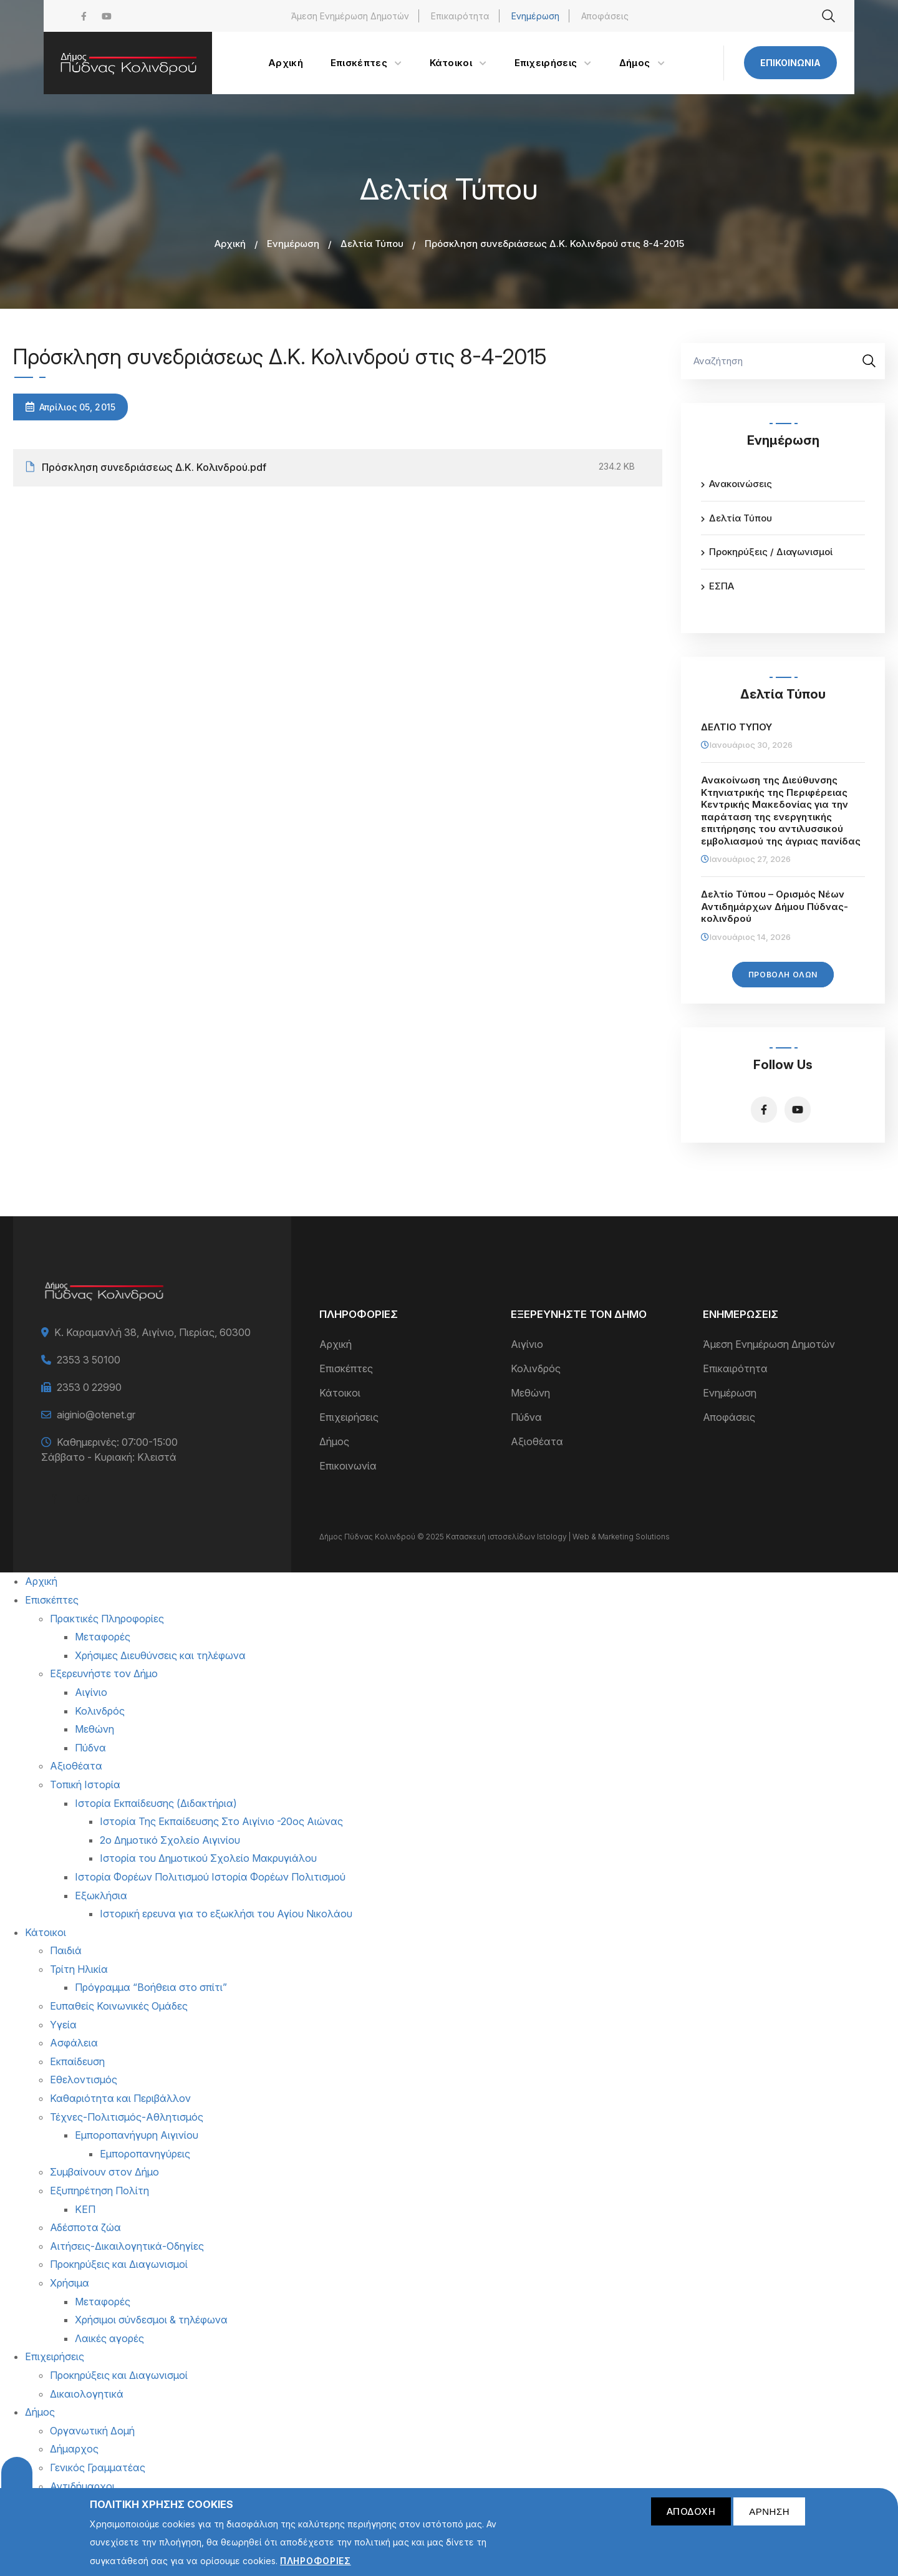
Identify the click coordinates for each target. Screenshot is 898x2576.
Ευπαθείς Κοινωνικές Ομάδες (119, 2006)
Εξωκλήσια (101, 1895)
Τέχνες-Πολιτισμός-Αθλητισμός (126, 2117)
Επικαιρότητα (460, 16)
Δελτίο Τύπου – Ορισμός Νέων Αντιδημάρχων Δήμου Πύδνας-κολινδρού (774, 906)
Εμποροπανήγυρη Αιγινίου (136, 2135)
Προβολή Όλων (783, 974)
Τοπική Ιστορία (85, 1784)
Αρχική (230, 243)
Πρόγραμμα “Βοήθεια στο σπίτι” (151, 1987)
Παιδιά (66, 1950)
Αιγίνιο (527, 1344)
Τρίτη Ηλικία (79, 1969)
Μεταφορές (102, 1636)
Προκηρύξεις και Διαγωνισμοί (119, 2264)
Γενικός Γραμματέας (97, 2467)
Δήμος (334, 1441)
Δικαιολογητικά (86, 2394)
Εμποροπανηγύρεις (145, 2153)
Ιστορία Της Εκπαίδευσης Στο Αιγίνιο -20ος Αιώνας (221, 1821)
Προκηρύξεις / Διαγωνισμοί (771, 552)
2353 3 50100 (88, 1359)
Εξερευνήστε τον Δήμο (104, 1673)
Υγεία (63, 2024)
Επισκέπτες (346, 1368)
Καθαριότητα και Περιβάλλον (120, 2098)
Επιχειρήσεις (349, 1417)
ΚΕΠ (85, 2209)
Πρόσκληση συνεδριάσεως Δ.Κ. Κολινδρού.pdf (154, 467)
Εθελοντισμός (83, 2079)
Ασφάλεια (74, 2042)
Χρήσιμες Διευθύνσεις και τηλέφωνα (160, 1655)
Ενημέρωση (535, 16)
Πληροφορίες (315, 2566)
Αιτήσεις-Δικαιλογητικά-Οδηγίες (127, 2246)
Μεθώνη (530, 1393)
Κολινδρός (536, 1368)
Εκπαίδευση (77, 2061)
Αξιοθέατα (537, 1441)
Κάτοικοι (339, 1393)
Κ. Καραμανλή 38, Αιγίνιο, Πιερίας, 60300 (152, 1332)
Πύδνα (526, 1417)
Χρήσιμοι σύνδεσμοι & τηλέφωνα (151, 2319)
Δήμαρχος (74, 2449)
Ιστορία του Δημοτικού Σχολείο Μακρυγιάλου (208, 1858)
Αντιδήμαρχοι (82, 2486)
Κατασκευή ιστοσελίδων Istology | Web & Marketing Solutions (558, 1536)
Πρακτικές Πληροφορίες (107, 1618)
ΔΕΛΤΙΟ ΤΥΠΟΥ (736, 727)
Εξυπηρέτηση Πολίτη (99, 2190)
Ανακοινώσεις (740, 484)
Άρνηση (769, 2517)
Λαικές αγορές (109, 2338)
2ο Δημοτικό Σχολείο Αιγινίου (170, 1840)
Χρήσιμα (69, 2283)
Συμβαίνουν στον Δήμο (104, 2172)
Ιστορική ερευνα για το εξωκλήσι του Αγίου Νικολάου (226, 1913)
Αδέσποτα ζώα (85, 2227)
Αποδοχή (691, 2517)
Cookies (16, 2478)
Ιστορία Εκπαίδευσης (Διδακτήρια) (156, 1803)
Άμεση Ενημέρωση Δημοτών (350, 16)
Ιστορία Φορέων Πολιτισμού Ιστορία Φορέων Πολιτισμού (210, 1877)
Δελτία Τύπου (371, 243)
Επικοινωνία (790, 62)
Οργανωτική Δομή (92, 2430)
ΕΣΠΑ (721, 586)
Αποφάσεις (605, 16)
